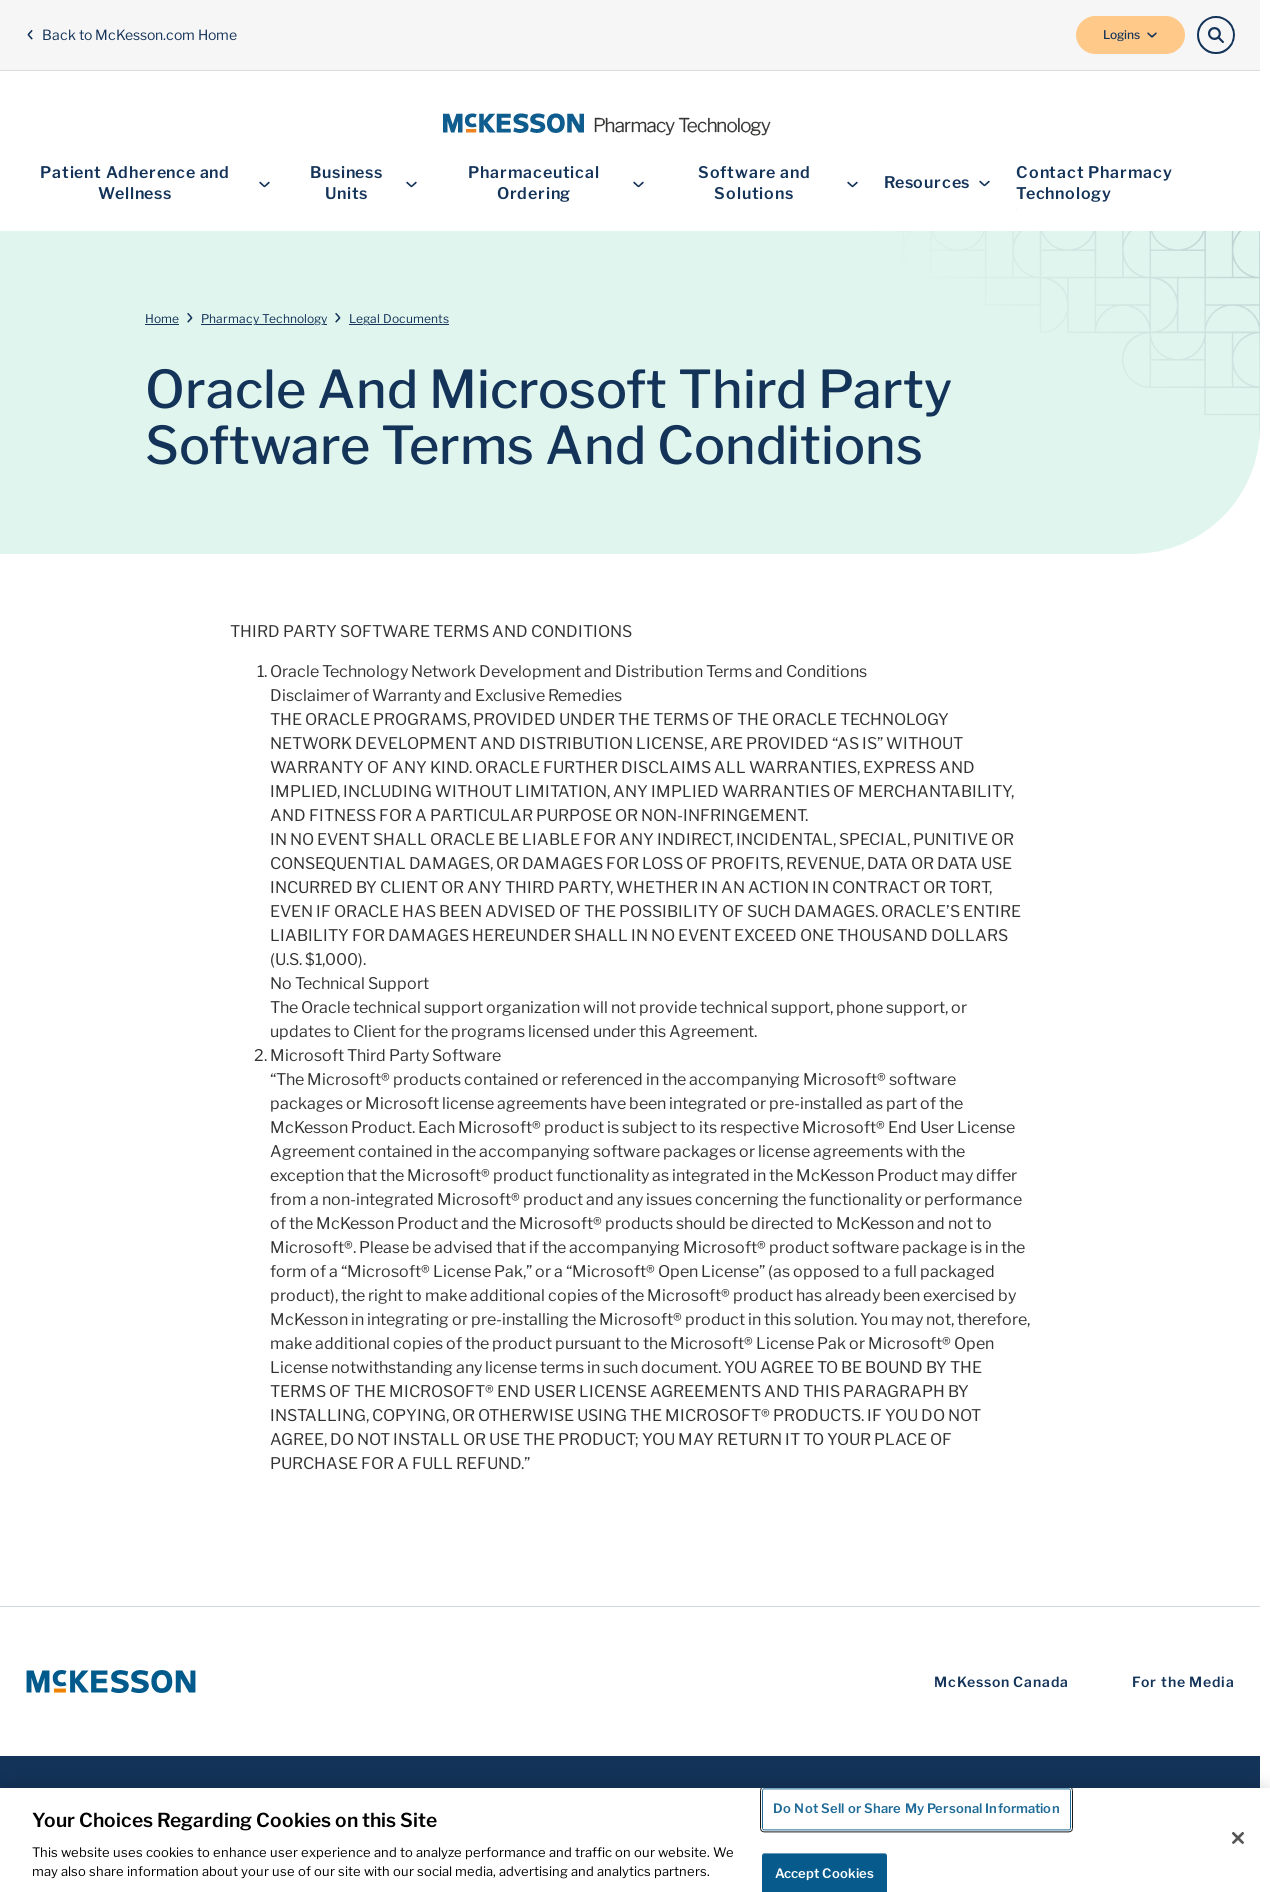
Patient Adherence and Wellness (155, 183)
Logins (1130, 34)
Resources (937, 183)
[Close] (1238, 1838)
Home (162, 318)
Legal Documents (399, 318)
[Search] (1216, 35)
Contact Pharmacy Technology (1094, 183)
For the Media (1183, 1681)
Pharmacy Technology (264, 318)
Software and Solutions (778, 183)
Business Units (365, 183)
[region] (635, 1840)
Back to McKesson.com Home (131, 34)
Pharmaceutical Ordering (556, 183)
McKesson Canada (1001, 1681)
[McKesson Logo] (111, 1681)
